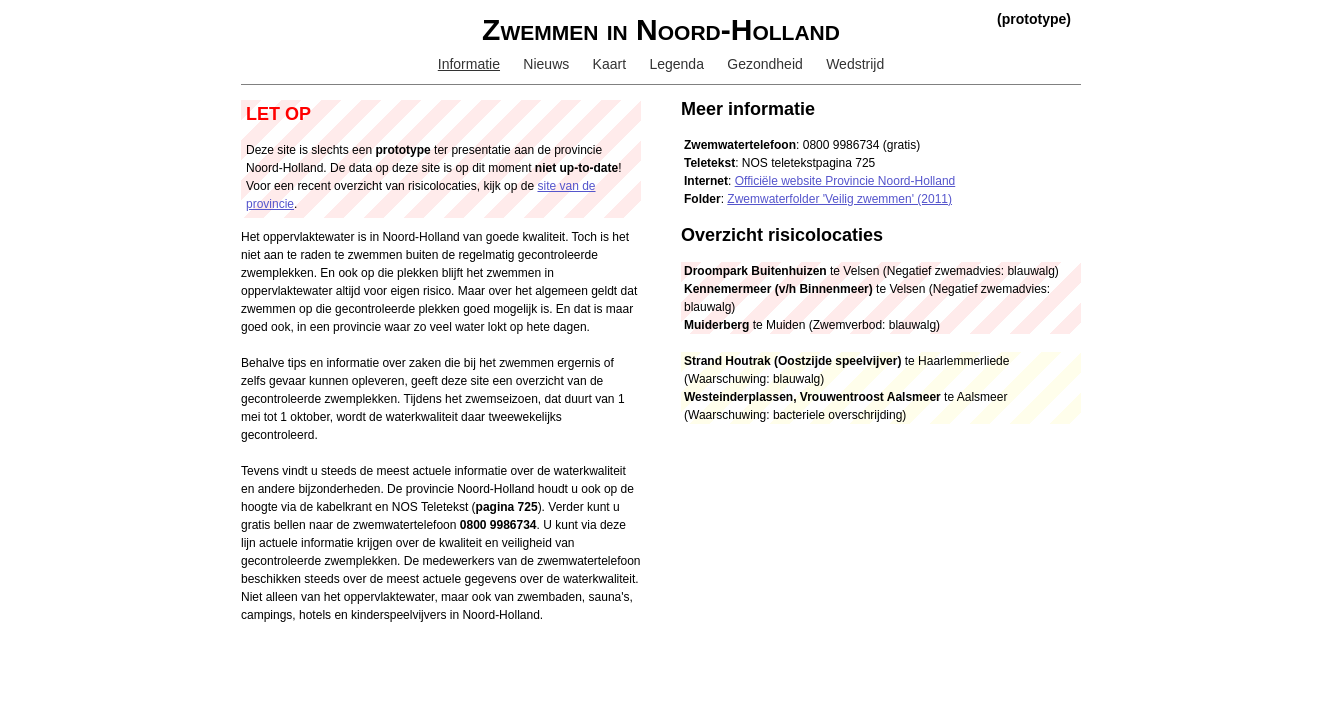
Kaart (609, 64)
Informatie (469, 64)
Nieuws (546, 64)
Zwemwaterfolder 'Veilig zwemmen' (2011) (839, 199)
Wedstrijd (855, 64)
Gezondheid (765, 64)
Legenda (676, 64)
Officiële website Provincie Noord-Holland (845, 181)
